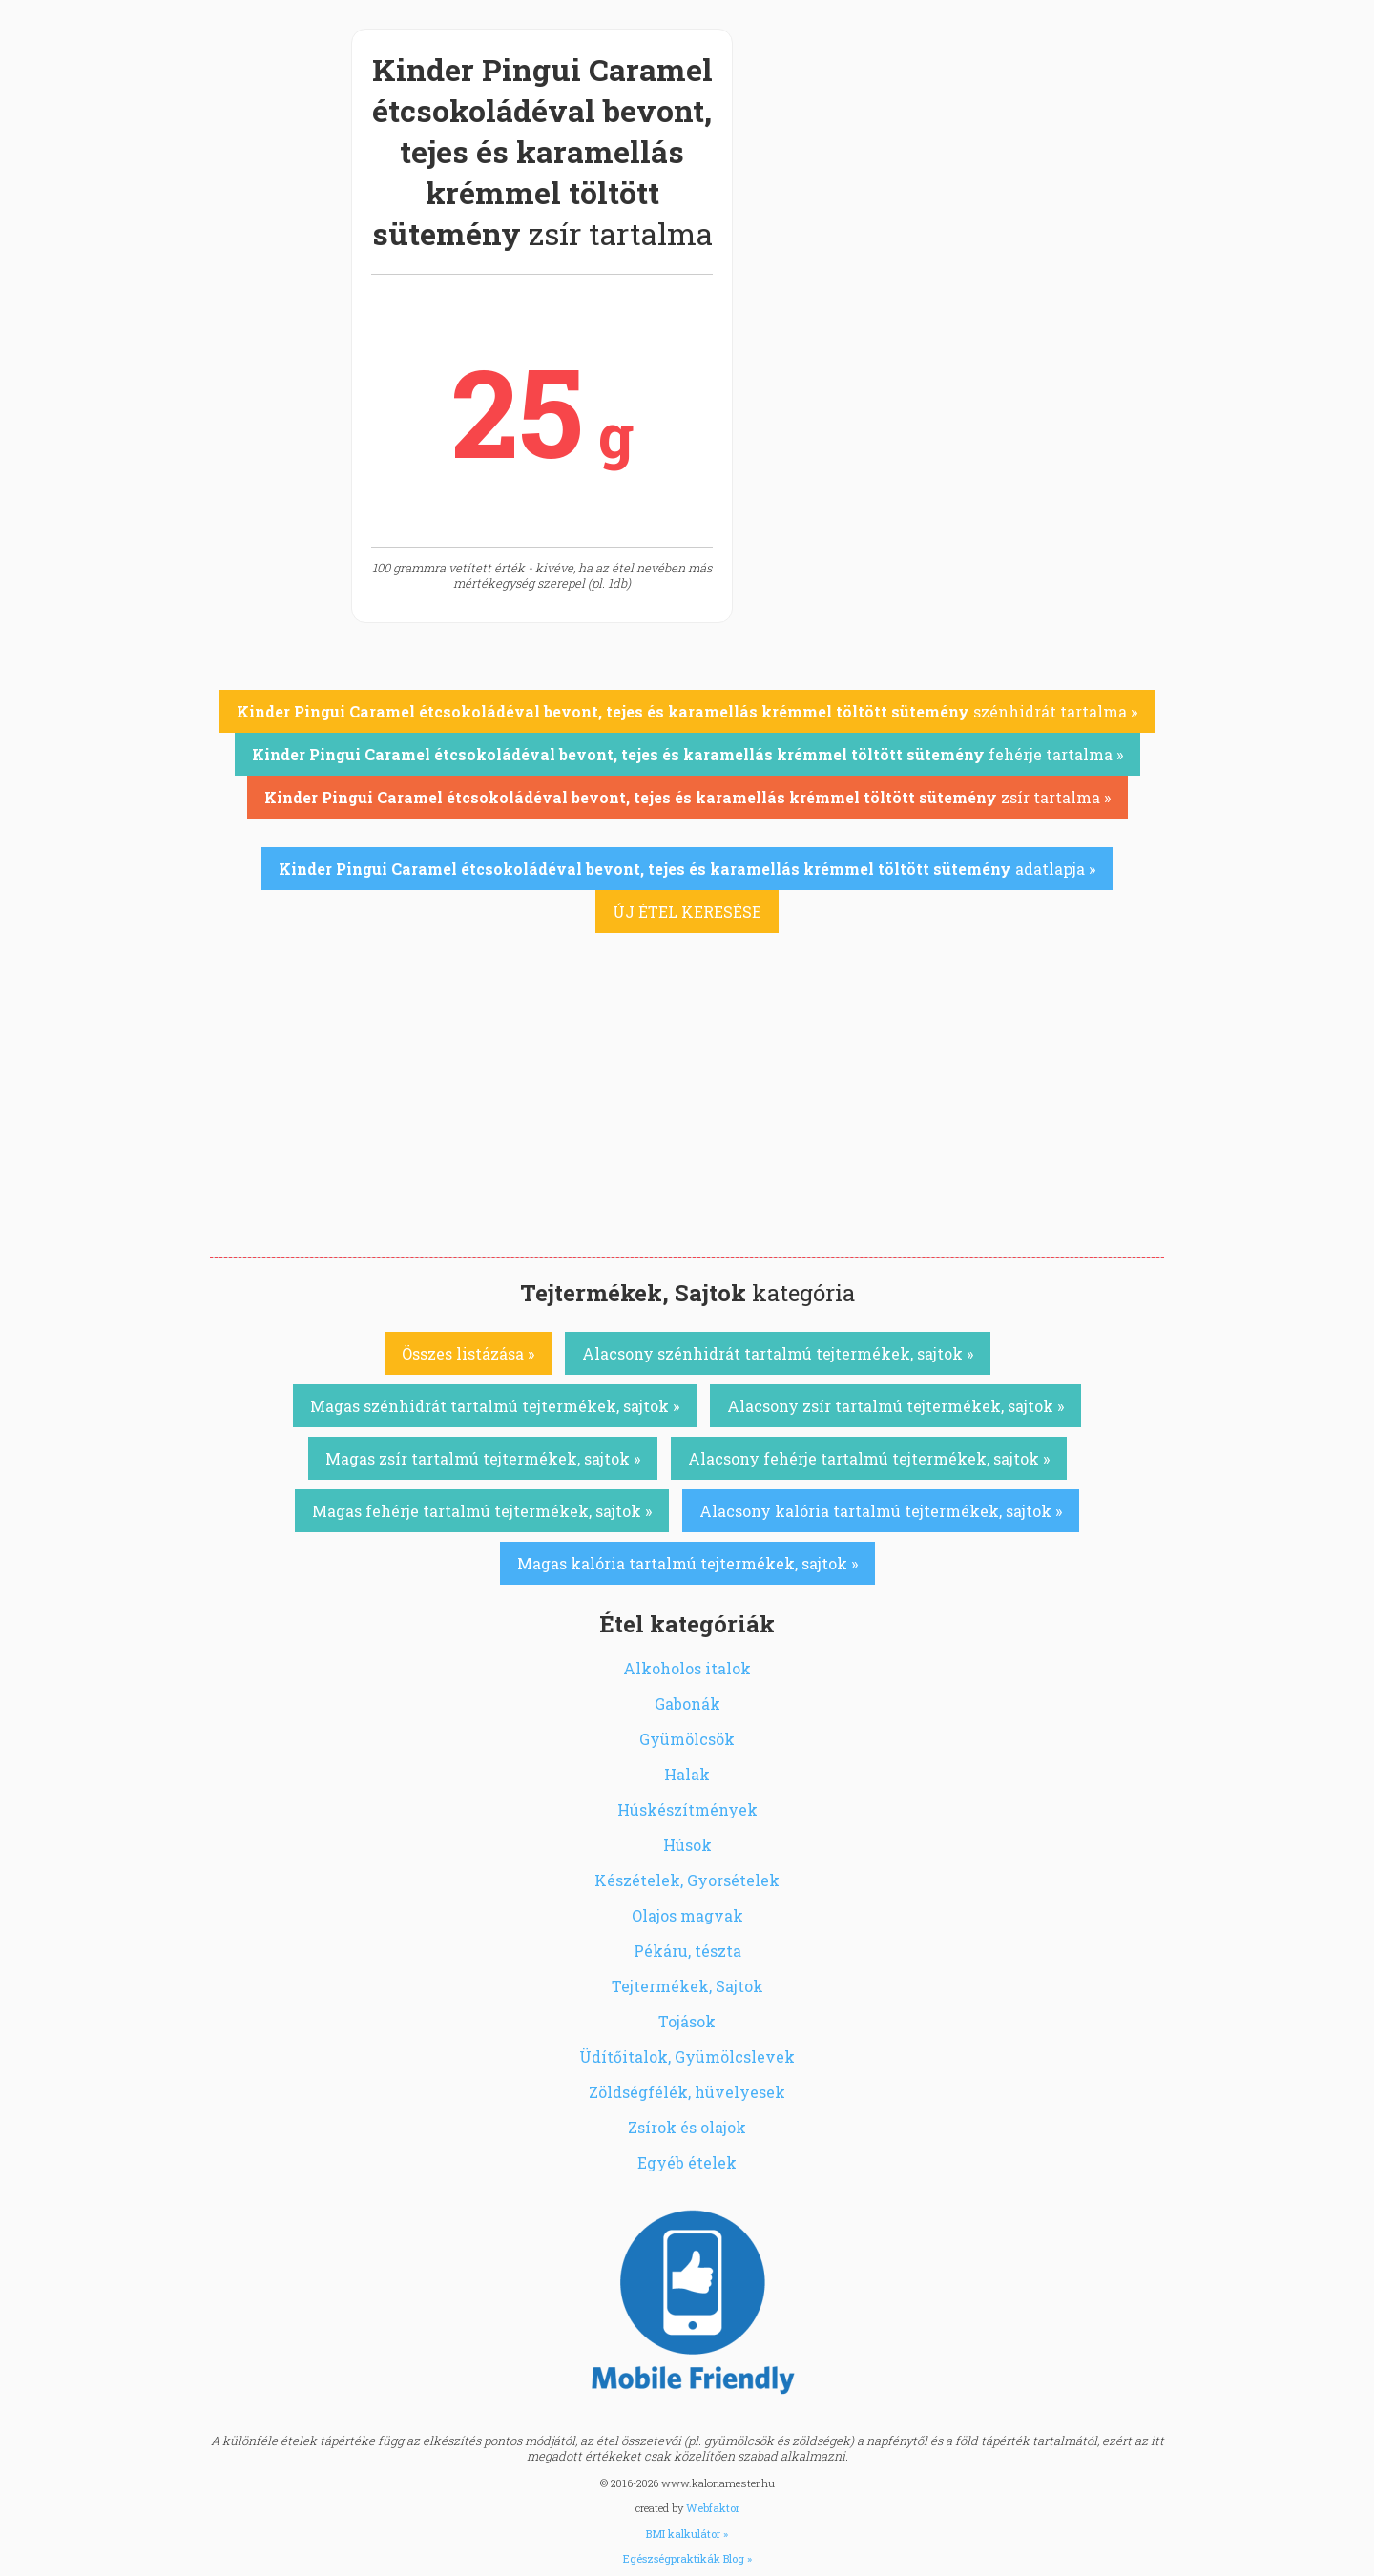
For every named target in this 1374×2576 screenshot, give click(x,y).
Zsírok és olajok (687, 2127)
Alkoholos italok (687, 1668)
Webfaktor (712, 2508)
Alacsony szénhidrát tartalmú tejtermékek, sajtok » (777, 1353)
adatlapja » (687, 869)
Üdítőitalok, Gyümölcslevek (687, 2056)
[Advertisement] (687, 1114)
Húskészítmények (687, 1809)
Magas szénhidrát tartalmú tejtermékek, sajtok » (494, 1406)
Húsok (687, 1845)
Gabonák (687, 1703)
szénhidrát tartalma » (687, 711)
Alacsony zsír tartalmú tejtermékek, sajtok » (895, 1406)
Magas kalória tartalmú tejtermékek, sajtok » (687, 1563)
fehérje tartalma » (687, 754)
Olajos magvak (687, 1915)
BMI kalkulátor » (687, 2533)
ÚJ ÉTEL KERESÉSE (687, 912)
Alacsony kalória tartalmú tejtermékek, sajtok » (880, 1511)
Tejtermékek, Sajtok (687, 1986)
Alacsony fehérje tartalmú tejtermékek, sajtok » (869, 1458)
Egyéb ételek (687, 2162)
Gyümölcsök (687, 1739)
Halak (687, 1774)
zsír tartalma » (687, 797)
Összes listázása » (468, 1353)
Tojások (687, 2021)
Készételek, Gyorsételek (687, 1880)
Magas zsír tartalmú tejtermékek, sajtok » (482, 1458)
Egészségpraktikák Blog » (687, 2558)
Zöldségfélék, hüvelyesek (687, 2092)
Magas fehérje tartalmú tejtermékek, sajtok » (482, 1511)
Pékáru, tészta (687, 1951)
